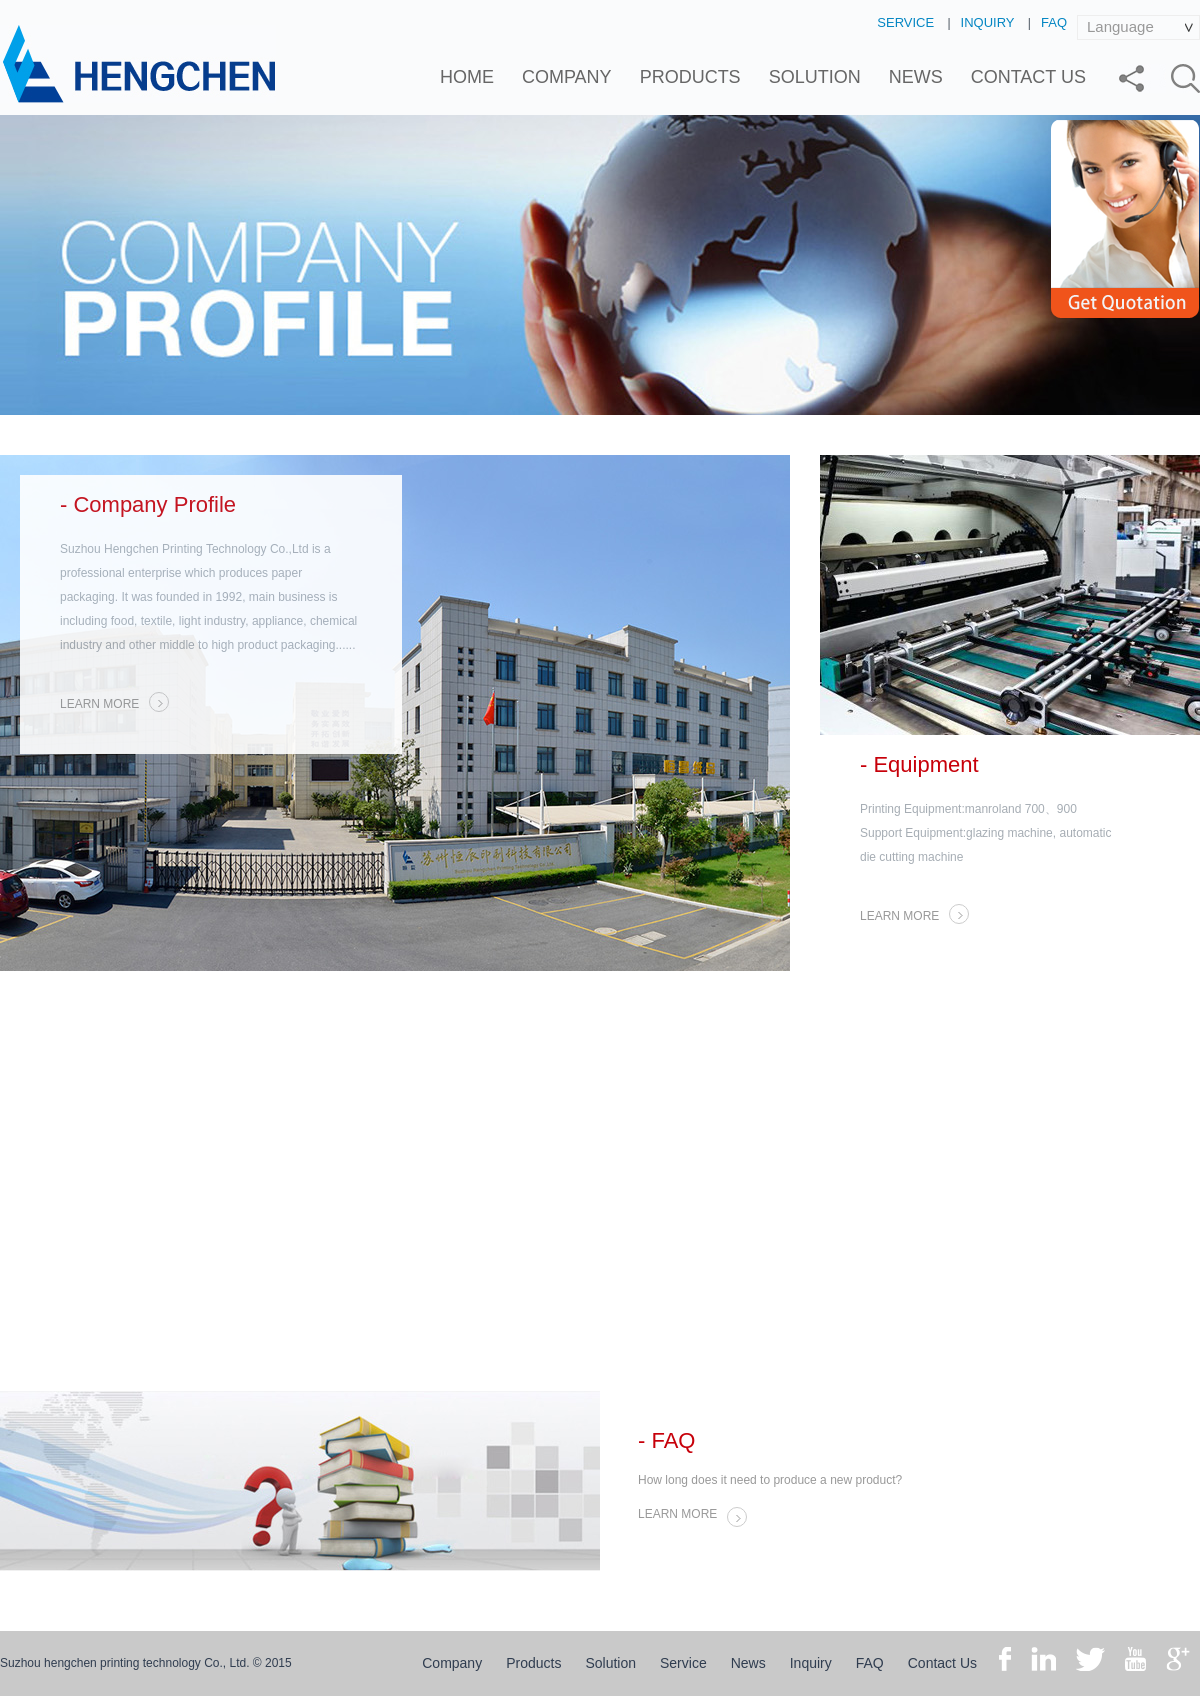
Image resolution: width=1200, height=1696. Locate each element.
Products (690, 77)
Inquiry (988, 22)
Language (1120, 26)
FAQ (1054, 22)
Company (567, 77)
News (916, 77)
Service (905, 22)
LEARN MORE (114, 702)
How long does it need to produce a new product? (770, 1480)
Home (467, 77)
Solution (815, 77)
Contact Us (1028, 77)
